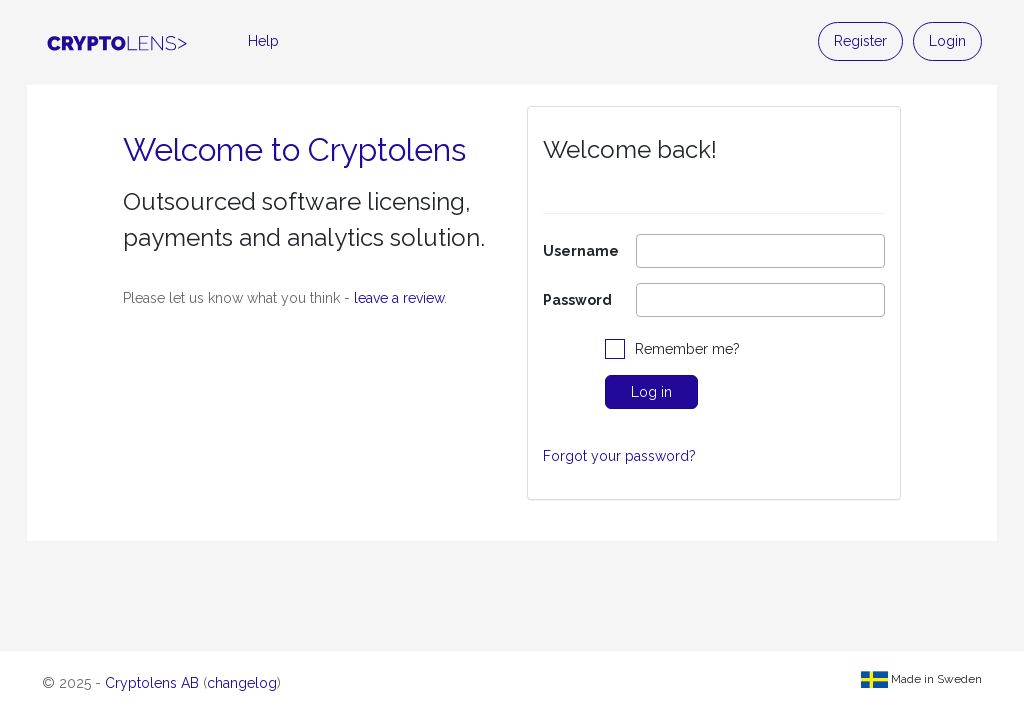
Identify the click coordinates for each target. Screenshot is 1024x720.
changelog (242, 683)
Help (263, 41)
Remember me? (687, 349)
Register (860, 41)
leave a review (399, 298)
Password (577, 300)
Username (581, 251)
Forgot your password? (619, 456)
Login (947, 41)
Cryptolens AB (152, 683)
